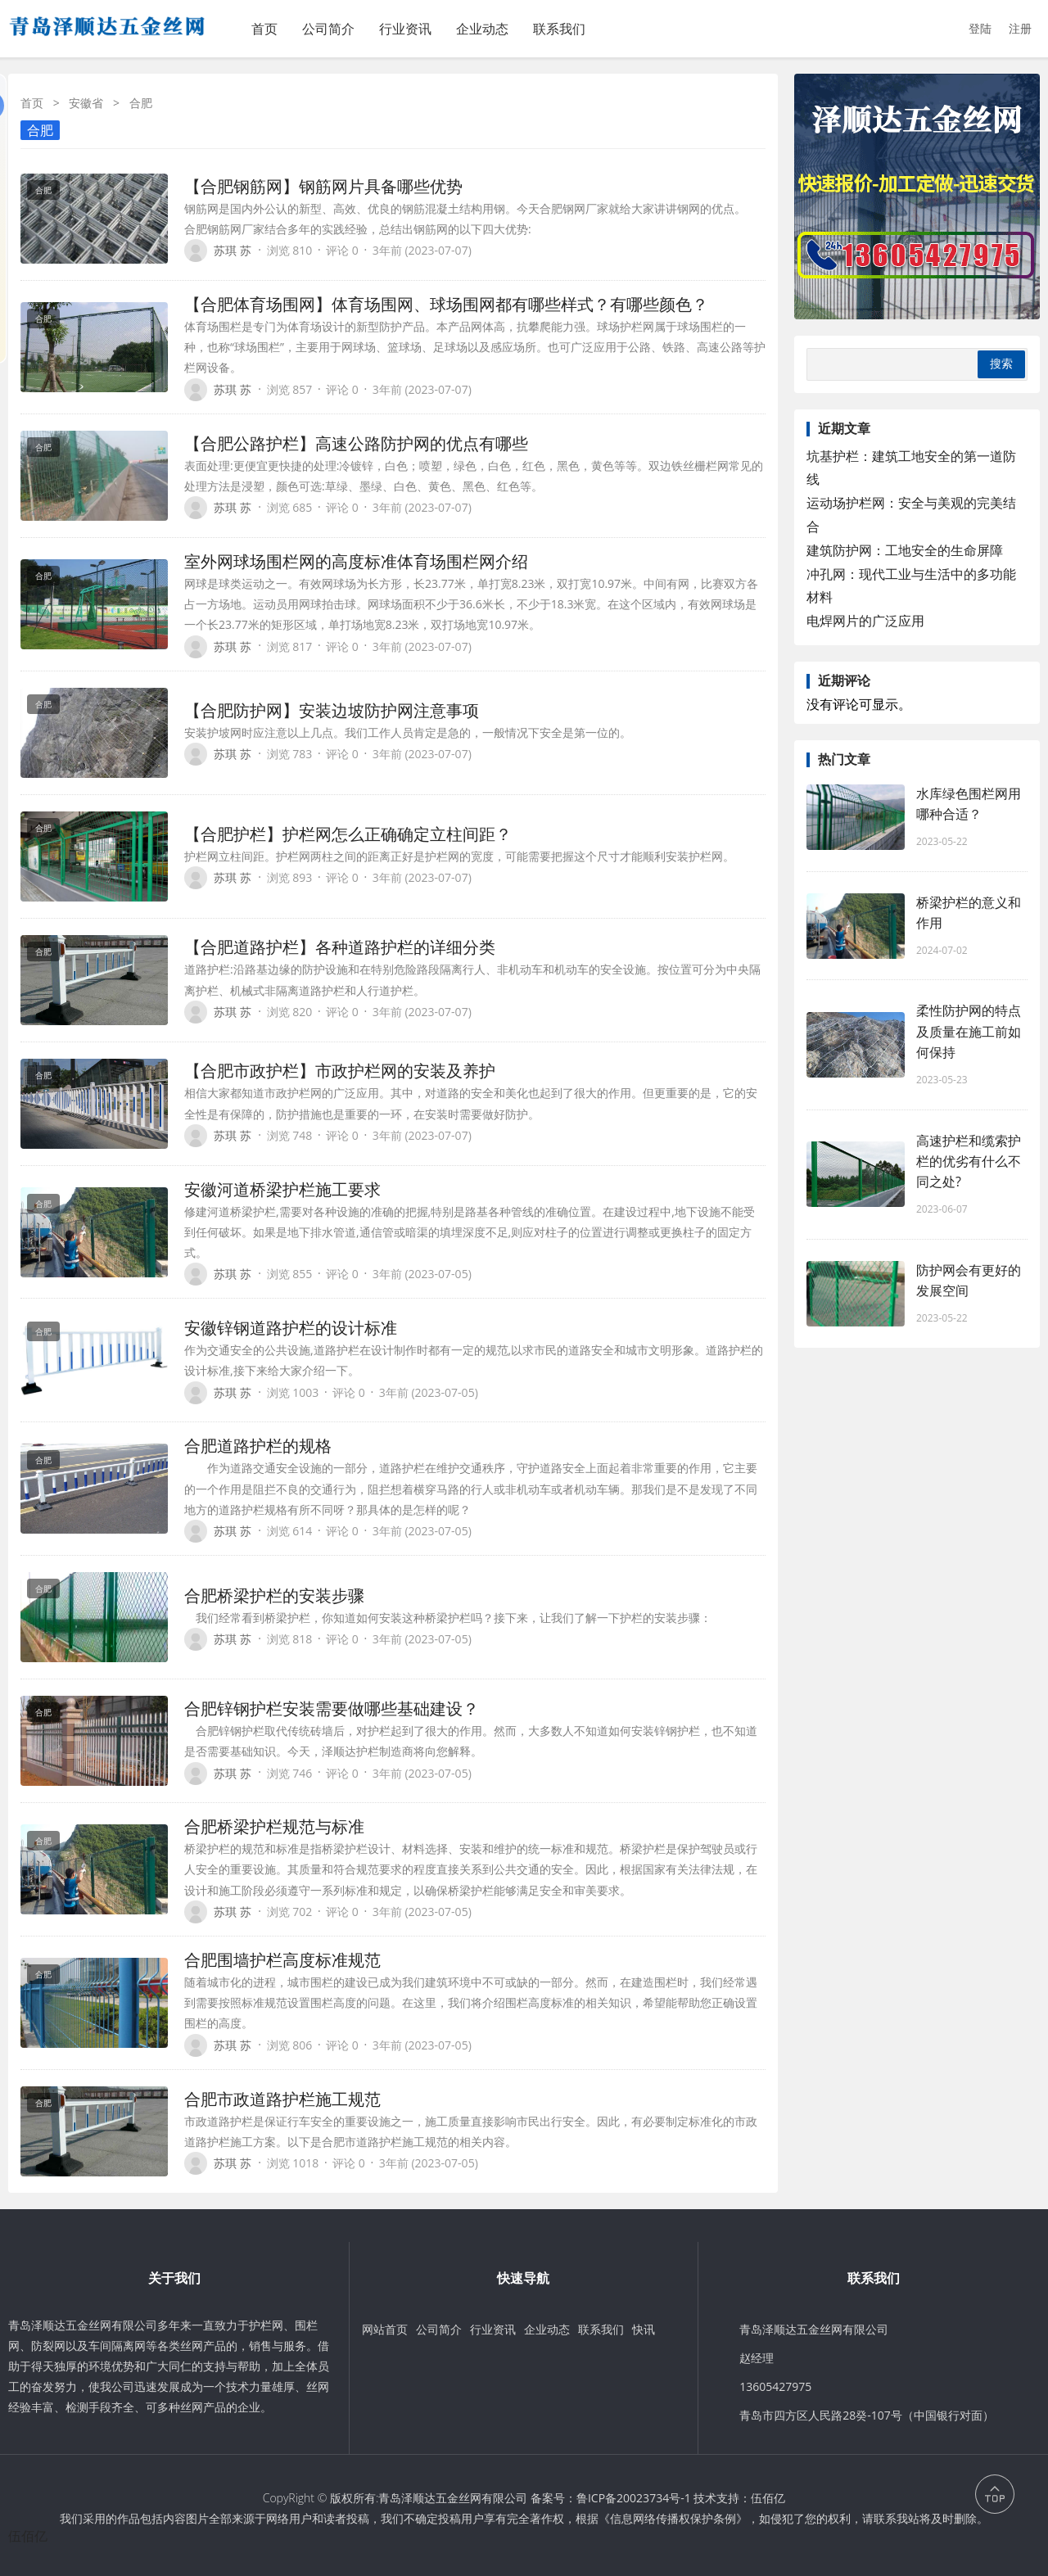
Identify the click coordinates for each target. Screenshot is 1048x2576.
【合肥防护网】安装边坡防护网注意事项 (331, 710)
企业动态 (482, 29)
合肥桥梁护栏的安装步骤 (274, 1595)
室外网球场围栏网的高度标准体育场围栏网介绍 (356, 561)
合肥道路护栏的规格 (258, 1446)
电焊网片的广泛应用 (865, 621)
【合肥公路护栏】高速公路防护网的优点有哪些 (356, 443)
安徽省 (86, 103)
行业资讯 (405, 29)
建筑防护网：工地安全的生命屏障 (904, 550)
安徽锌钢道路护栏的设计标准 (290, 1328)
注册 (1020, 28)
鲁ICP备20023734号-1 (633, 2498)
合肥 (40, 130)
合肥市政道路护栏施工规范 (282, 2099)
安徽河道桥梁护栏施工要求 (282, 1189)
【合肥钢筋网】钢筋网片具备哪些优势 (323, 186)
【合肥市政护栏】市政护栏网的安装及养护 (339, 1071)
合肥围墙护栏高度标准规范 (282, 1960)
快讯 (643, 2329)
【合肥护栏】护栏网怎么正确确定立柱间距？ (348, 834)
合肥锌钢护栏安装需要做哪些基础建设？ (331, 1708)
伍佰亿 (768, 2498)
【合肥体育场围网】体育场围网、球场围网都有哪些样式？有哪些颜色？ (446, 304)
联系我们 (559, 29)
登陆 (980, 28)
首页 (264, 29)
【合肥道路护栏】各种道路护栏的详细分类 (339, 947)
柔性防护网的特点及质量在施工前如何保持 (968, 1030)
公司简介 (328, 29)
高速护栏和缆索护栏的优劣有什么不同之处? (968, 1161)
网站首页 (385, 2329)
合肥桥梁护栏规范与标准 (274, 1826)
